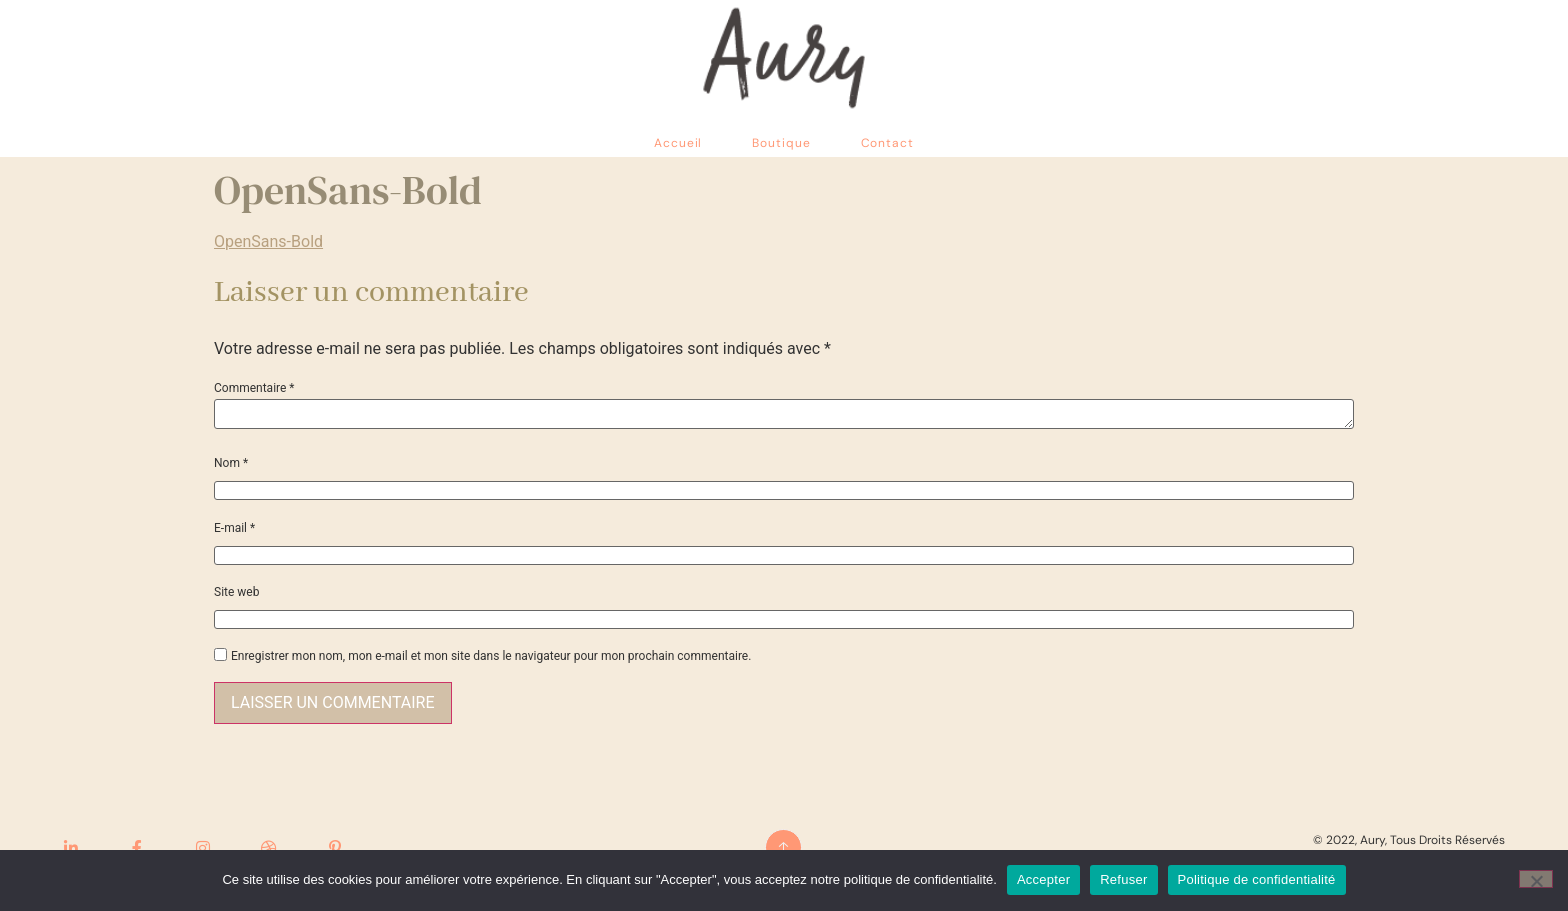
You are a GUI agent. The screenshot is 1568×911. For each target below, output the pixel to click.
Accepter (1043, 879)
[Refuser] (1536, 879)
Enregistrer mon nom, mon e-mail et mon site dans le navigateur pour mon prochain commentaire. (491, 656)
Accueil (678, 143)
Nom (231, 463)
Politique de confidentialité (1257, 879)
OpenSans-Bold (268, 241)
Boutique (781, 143)
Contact (887, 143)
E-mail (234, 528)
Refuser (1123, 879)
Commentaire (254, 388)
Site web (236, 592)
